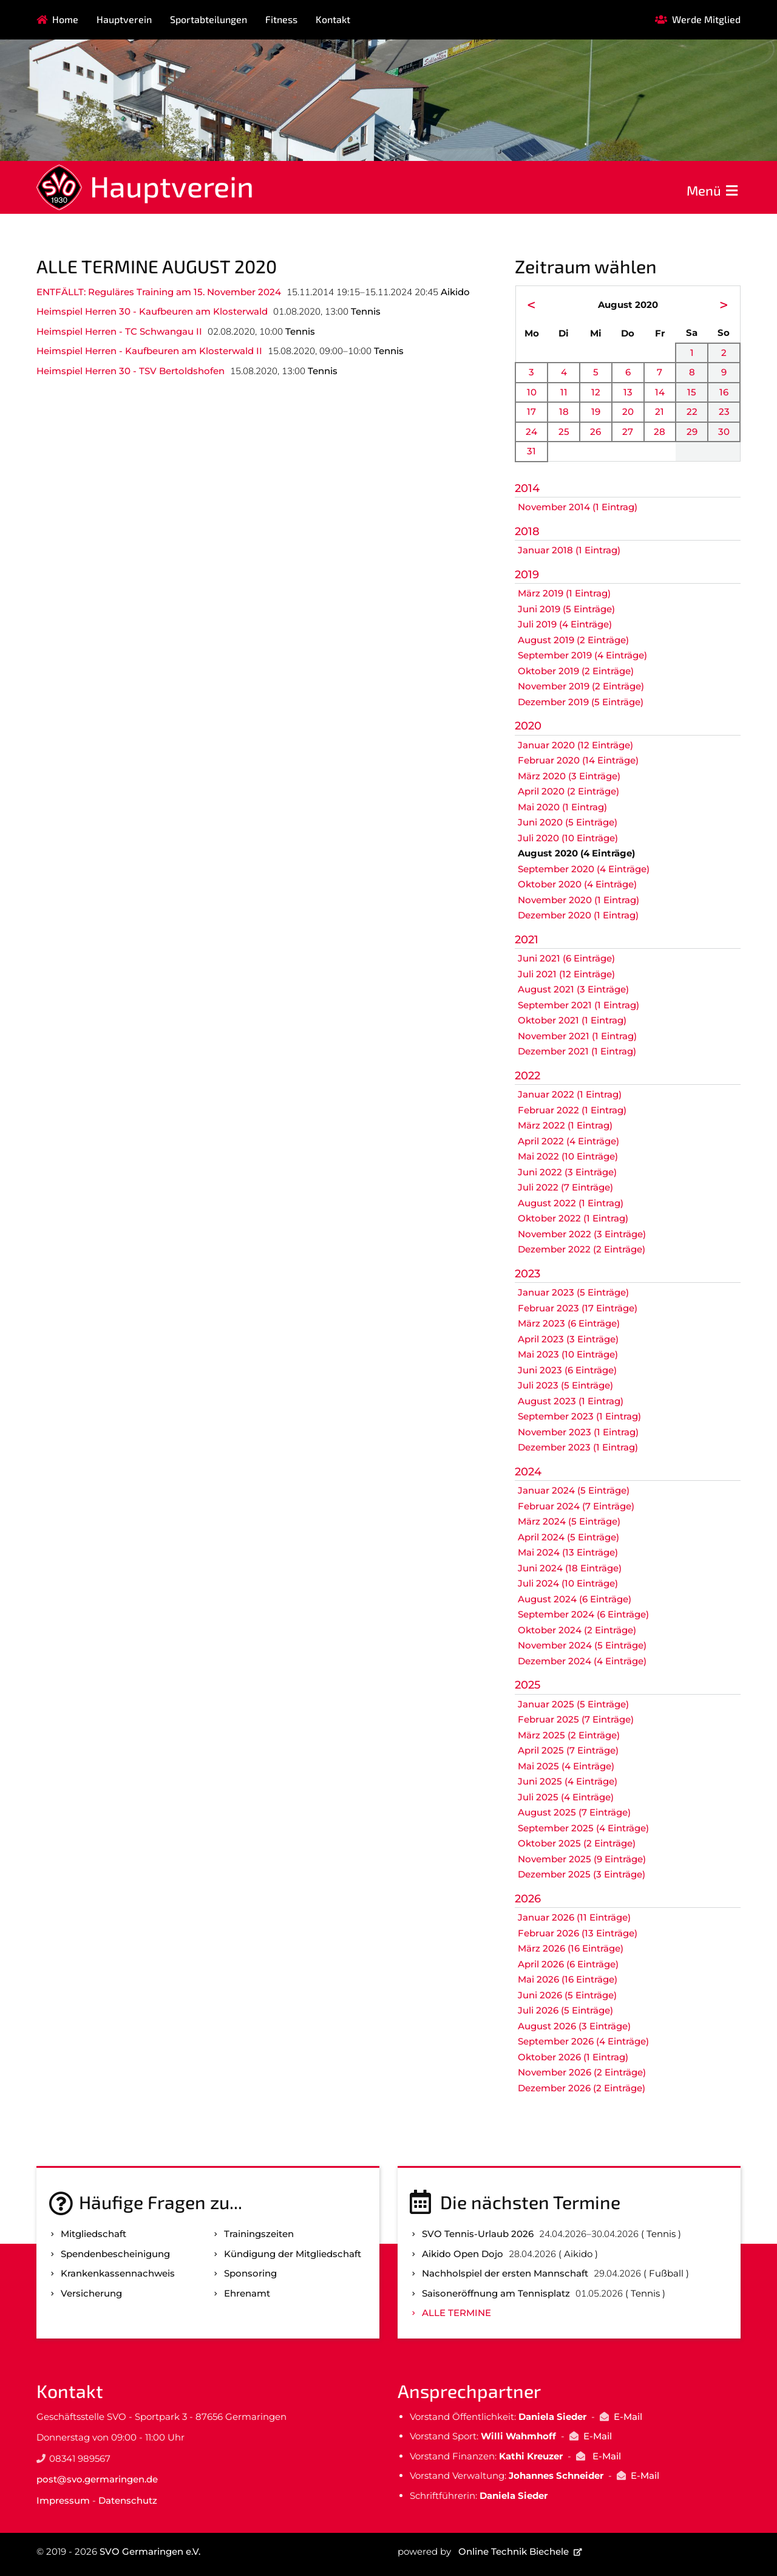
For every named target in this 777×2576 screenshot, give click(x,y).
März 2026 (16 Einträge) (570, 1948)
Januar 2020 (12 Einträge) (575, 745)
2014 (527, 488)
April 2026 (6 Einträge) (568, 1964)
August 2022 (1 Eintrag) (570, 1203)
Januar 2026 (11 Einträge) (574, 1917)
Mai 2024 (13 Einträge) (568, 1552)
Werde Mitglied (706, 19)
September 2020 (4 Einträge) (584, 869)
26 (595, 431)
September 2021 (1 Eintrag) (578, 1005)
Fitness (281, 19)
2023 (527, 1273)
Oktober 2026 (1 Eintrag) (573, 2057)
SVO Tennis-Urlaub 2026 (478, 2233)
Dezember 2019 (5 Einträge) (580, 702)
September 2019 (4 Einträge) (582, 655)
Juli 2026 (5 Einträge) (565, 2010)
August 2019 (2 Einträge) (573, 640)
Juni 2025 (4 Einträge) (567, 1781)
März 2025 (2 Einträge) (569, 1735)
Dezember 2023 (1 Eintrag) (578, 1447)
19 (595, 411)
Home (65, 19)
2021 (526, 939)
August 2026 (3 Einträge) (574, 2026)
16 (723, 392)
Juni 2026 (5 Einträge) (567, 1995)
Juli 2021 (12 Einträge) (566, 974)
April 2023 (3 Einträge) (568, 1339)
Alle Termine (456, 2312)
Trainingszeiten (259, 2233)
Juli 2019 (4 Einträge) (565, 624)
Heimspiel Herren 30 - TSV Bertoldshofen (130, 371)
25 (563, 431)
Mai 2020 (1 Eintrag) (562, 807)
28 (659, 431)
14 (660, 392)
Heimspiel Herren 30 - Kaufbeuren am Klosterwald (152, 311)
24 (531, 431)
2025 (527, 1685)
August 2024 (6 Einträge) (574, 1599)
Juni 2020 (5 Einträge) (567, 822)
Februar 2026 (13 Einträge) (577, 1933)
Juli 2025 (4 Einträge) (566, 1797)
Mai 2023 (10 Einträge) (568, 1354)
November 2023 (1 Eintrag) (578, 1432)
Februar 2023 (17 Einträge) (577, 1308)
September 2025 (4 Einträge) (583, 1828)
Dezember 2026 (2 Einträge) (581, 2088)
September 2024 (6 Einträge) (583, 1614)
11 (564, 392)
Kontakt (333, 19)
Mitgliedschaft (93, 2233)
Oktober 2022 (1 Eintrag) (573, 1218)
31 (531, 451)
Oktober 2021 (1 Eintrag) (572, 1020)
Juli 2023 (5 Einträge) (565, 1385)
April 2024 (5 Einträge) (568, 1537)
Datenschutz (127, 2500)
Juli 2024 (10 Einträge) (568, 1583)
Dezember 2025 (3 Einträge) (581, 1874)
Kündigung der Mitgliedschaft (292, 2254)
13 (628, 392)
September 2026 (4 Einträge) (583, 2041)
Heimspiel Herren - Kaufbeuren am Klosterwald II (149, 351)
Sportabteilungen (208, 19)
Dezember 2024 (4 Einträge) (582, 1661)
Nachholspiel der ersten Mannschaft (505, 2273)
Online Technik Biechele (513, 2551)
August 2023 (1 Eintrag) (570, 1401)
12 (595, 392)
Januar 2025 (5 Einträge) (573, 1704)
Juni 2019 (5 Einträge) (566, 609)
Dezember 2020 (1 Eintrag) (578, 915)
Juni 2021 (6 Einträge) (566, 958)
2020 (528, 726)
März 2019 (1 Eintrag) (564, 593)
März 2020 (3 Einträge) (569, 776)
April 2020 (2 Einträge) (568, 791)
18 (564, 411)
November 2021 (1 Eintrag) (577, 1036)
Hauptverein (124, 19)
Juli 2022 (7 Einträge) (565, 1187)
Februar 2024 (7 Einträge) (576, 1506)
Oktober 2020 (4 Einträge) (577, 884)
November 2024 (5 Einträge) (582, 1645)
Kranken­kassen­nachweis (118, 2273)
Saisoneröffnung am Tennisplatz (496, 2293)
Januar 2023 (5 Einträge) (573, 1292)
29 (692, 431)
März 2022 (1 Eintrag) (565, 1125)
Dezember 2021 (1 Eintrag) (577, 1051)
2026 (528, 1898)
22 (692, 411)
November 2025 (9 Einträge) (582, 1859)
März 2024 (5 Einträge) (569, 1521)
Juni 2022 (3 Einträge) (567, 1172)
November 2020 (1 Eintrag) (578, 900)
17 (531, 411)
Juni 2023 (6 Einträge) (567, 1370)
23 (724, 411)
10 (532, 392)
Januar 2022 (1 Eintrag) (570, 1094)
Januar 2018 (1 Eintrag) (569, 550)
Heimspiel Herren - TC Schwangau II (119, 331)
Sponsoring (250, 2273)
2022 (527, 1075)
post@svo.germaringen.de (97, 2479)
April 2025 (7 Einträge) (568, 1750)
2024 (528, 1471)
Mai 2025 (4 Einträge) (566, 1766)
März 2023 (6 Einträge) (569, 1323)
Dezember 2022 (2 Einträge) (581, 1249)
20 (628, 411)
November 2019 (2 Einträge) (581, 686)
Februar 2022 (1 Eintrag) (572, 1110)
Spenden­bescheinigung (115, 2254)
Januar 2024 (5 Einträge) (573, 1490)
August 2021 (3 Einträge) (573, 989)
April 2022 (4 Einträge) (568, 1141)
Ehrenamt (247, 2293)
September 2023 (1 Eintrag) (579, 1416)
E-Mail (628, 2416)
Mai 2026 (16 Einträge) (567, 1979)
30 (724, 431)
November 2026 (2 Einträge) (582, 2072)
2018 (527, 531)
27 (627, 431)
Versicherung (91, 2293)
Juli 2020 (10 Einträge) (568, 838)
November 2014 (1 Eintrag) (577, 507)
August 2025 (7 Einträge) (574, 1812)
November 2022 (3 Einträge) (582, 1234)
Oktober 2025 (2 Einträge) (577, 1843)
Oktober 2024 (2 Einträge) (577, 1630)
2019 (527, 574)
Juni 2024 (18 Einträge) (570, 1568)
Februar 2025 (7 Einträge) (576, 1719)
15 (691, 392)
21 (659, 411)
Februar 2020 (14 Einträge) (578, 760)
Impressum (63, 2500)
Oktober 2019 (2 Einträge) (576, 671)
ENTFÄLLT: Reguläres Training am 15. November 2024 (158, 292)
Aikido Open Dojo (462, 2254)
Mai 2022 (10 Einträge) (568, 1156)
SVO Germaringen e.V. (150, 2551)
